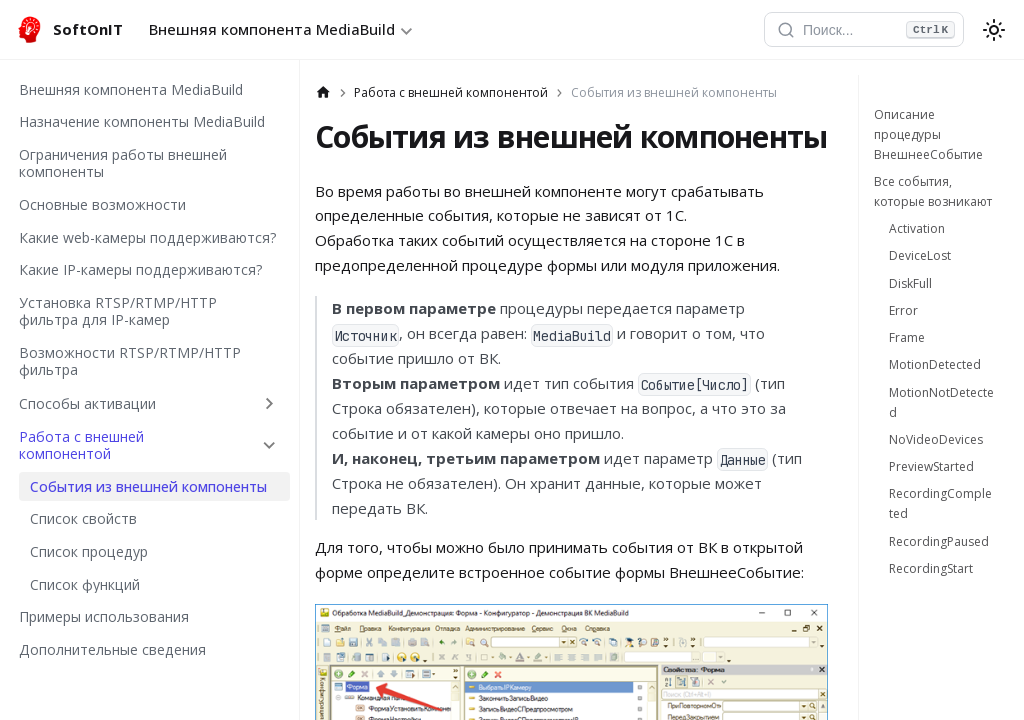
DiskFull (910, 283)
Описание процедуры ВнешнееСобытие (928, 134)
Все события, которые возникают (933, 191)
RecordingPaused (939, 541)
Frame (907, 337)
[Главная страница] (323, 93)
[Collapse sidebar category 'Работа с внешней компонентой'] (269, 445)
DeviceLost (920, 255)
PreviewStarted (931, 466)
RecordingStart (931, 568)
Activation (917, 228)
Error (903, 310)
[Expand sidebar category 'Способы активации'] (269, 403)
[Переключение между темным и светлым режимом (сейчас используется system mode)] (994, 30)
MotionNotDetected (941, 402)
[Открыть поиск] (864, 30)
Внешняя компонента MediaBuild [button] (272, 29)
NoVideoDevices (936, 439)
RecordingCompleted (940, 503)
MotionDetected (935, 364)
